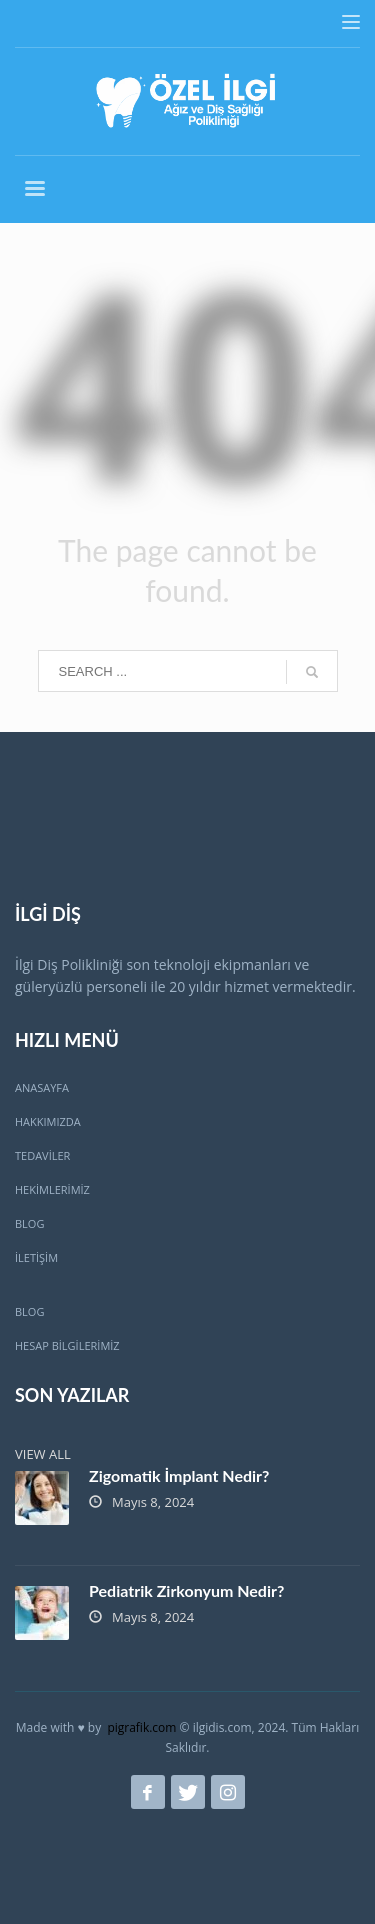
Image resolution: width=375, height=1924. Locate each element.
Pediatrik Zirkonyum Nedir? (186, 1590)
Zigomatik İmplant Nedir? (179, 1475)
